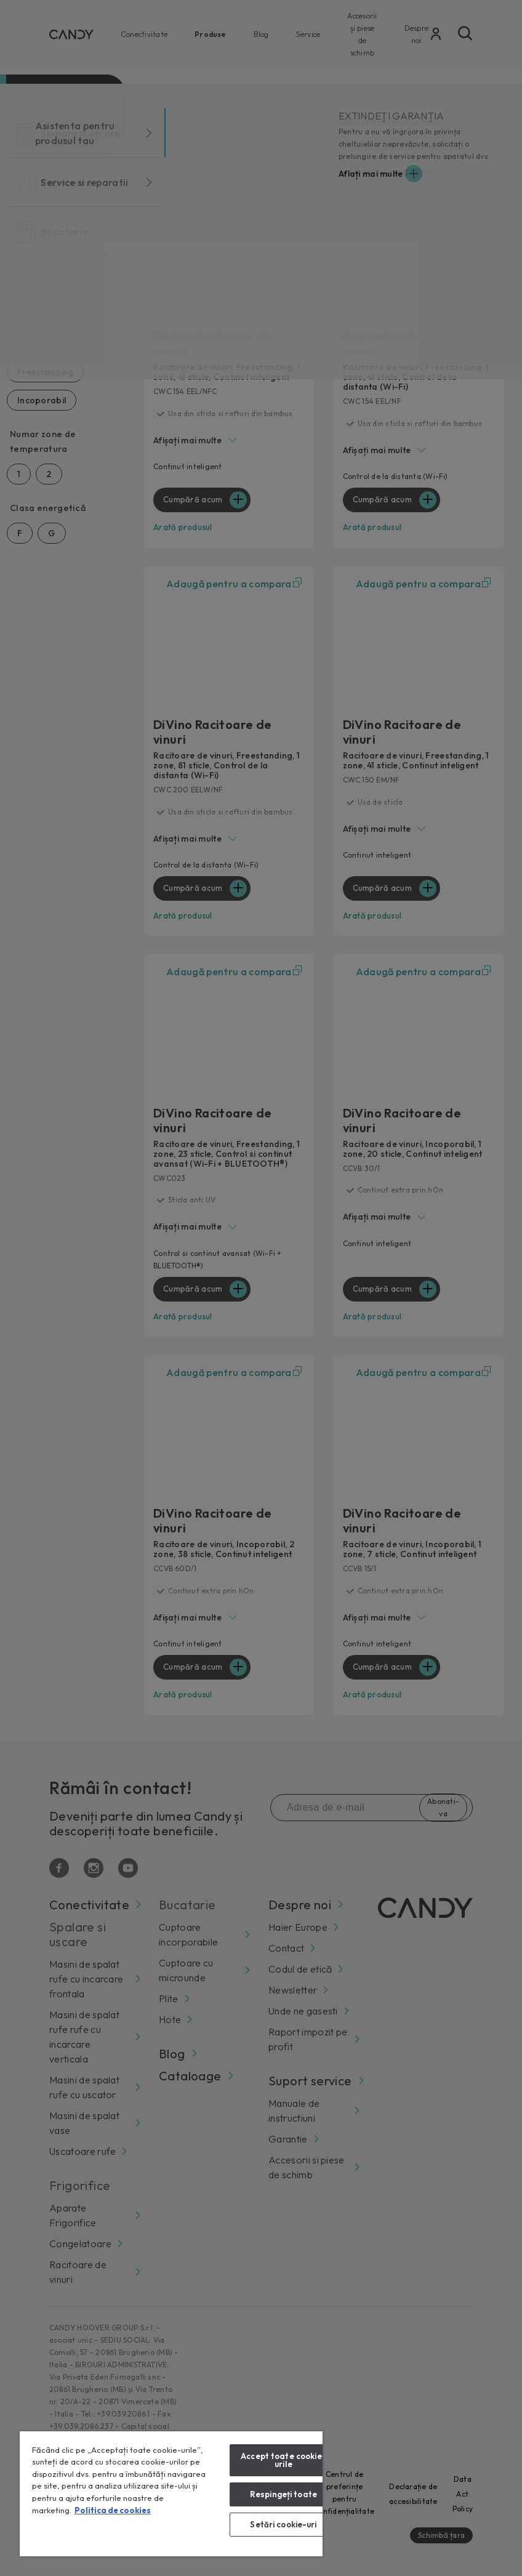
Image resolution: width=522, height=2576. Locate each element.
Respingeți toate (283, 2494)
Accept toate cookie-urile (283, 2460)
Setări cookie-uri (283, 2524)
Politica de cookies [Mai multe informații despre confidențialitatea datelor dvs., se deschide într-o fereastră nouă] (112, 2510)
